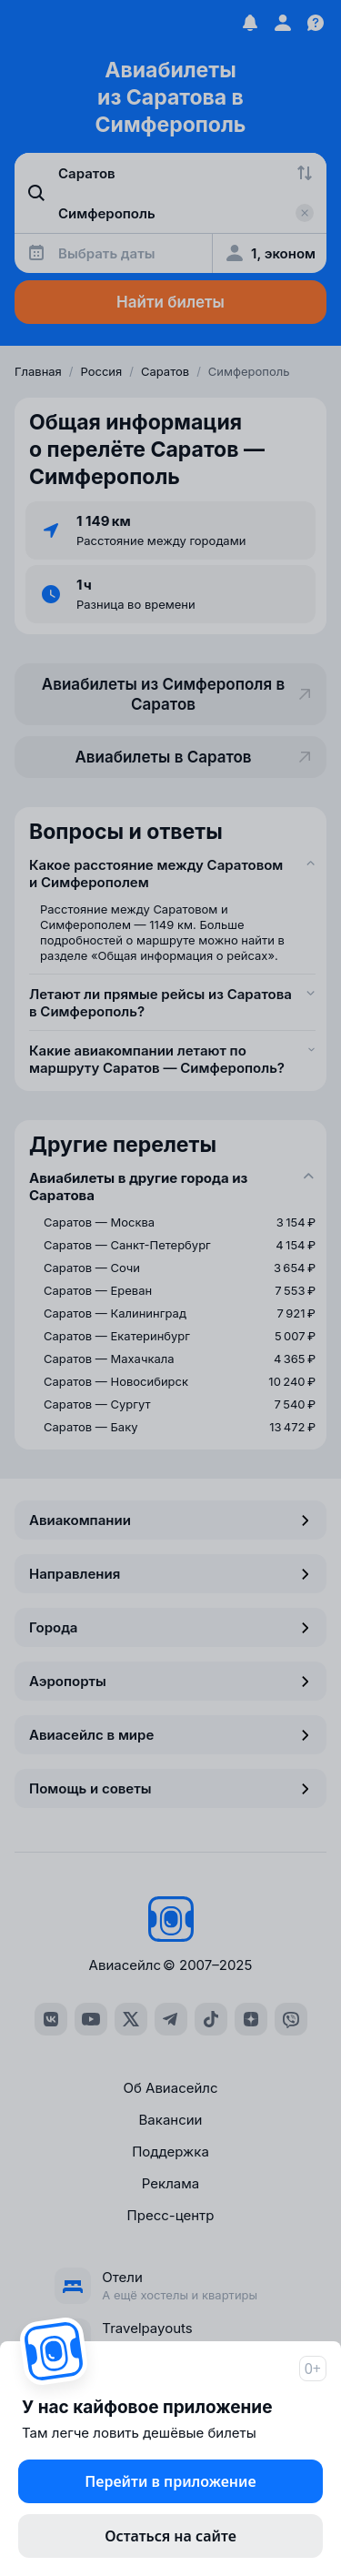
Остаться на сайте (170, 2536)
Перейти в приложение (170, 2481)
